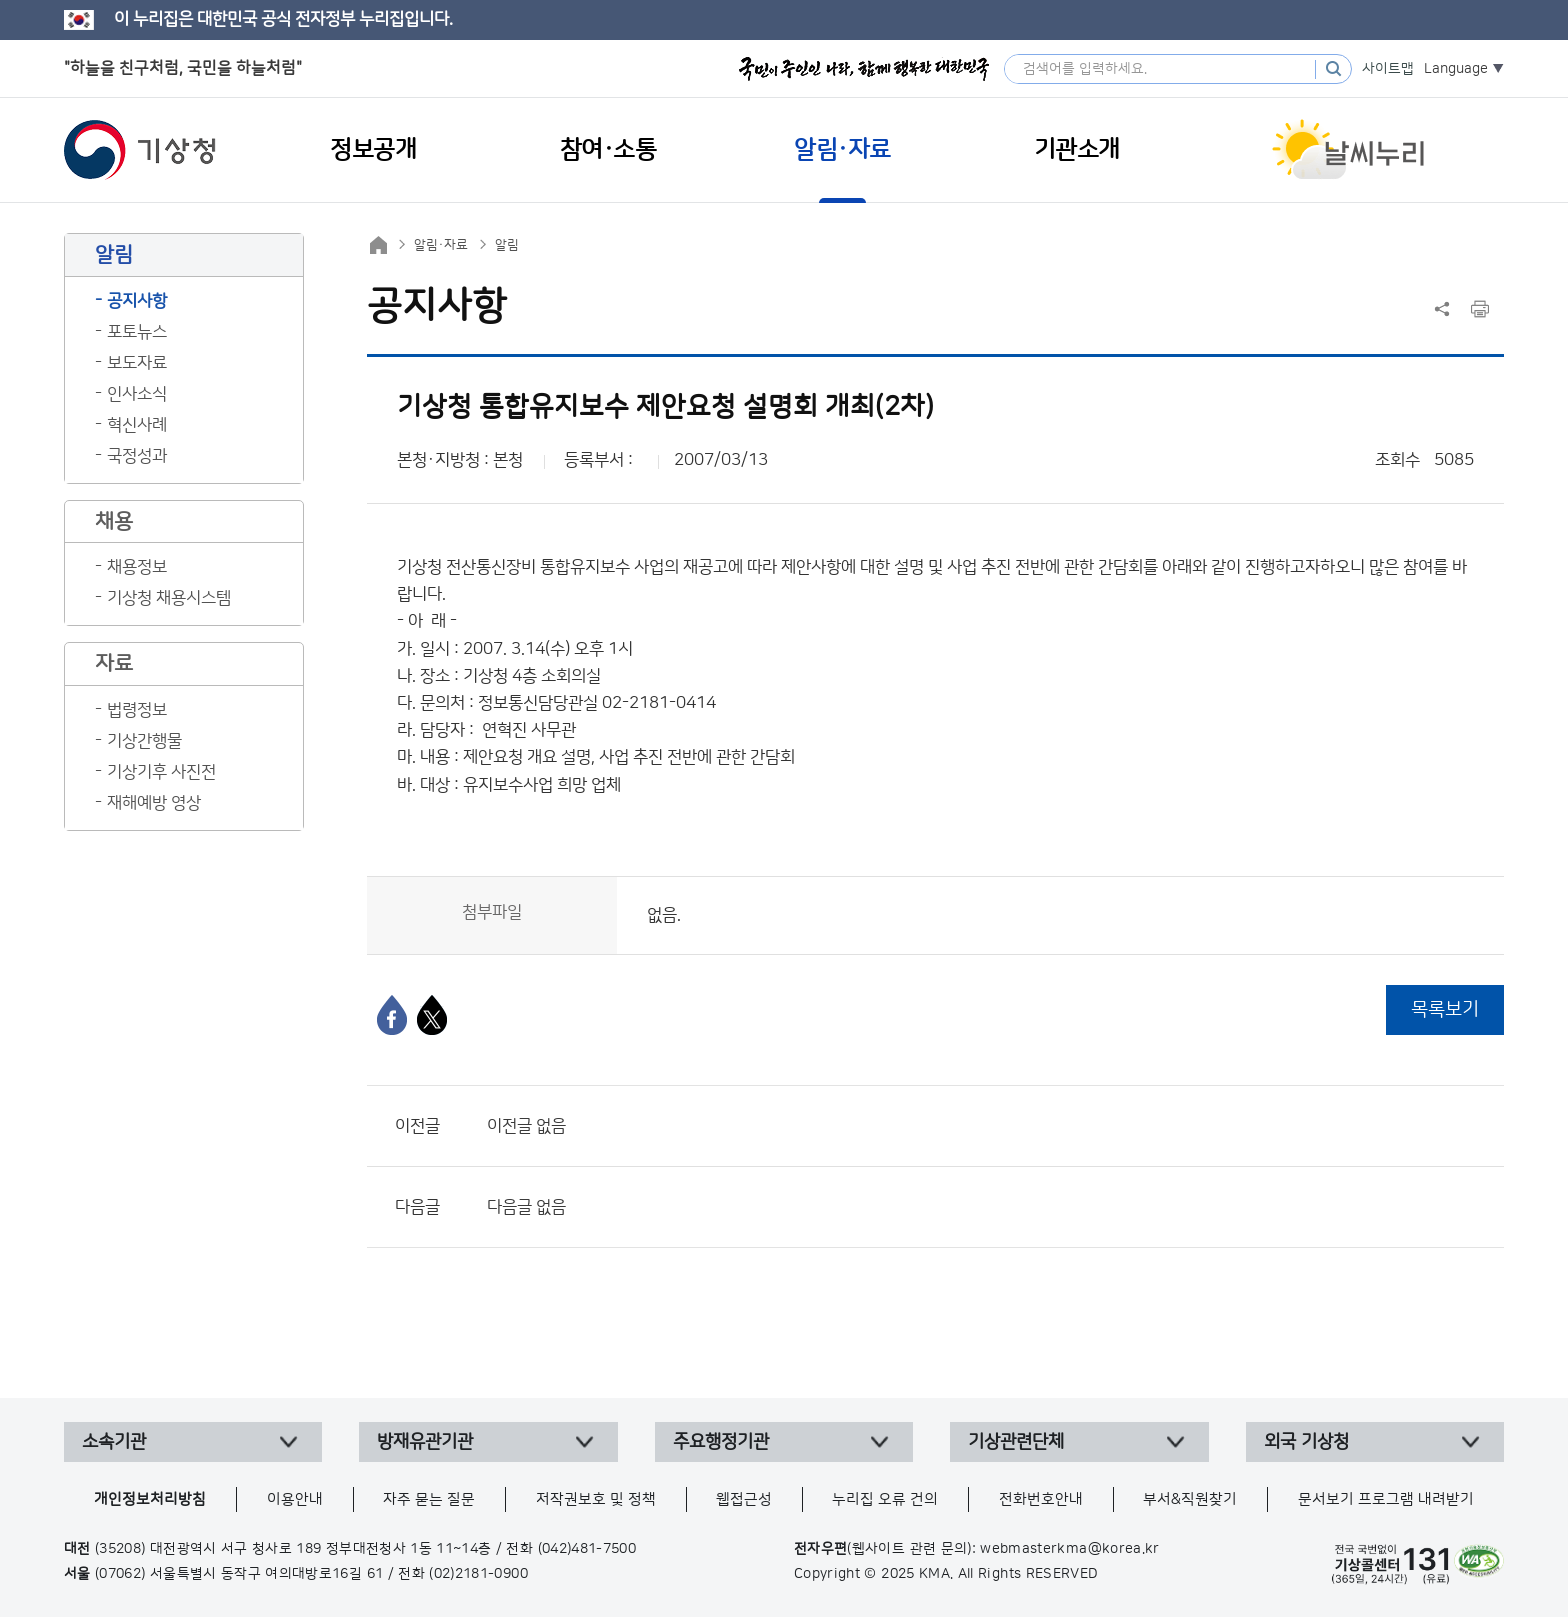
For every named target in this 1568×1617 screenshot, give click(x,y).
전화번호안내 (1041, 1499)
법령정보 (137, 710)
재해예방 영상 (154, 803)
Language (1456, 69)
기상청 (140, 150)
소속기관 (114, 1442)
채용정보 (137, 567)
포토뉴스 (137, 332)
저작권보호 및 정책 (596, 1499)
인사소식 (137, 394)
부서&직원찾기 (1190, 1499)
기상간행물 (144, 741)
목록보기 (1445, 1009)
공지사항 (137, 301)
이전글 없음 (526, 1126)
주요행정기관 (721, 1442)
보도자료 (137, 363)
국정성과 (137, 456)
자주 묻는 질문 (429, 1499)
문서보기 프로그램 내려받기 (1386, 1499)
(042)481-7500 (587, 1549)
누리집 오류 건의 (885, 1499)
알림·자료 (441, 245)
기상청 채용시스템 (169, 598)
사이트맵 (1388, 69)
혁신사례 (137, 425)
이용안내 (295, 1499)
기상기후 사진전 (161, 772)
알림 (507, 245)
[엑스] (432, 1015)
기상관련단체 (1016, 1442)
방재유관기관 (425, 1442)
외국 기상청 (1306, 1442)
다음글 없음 (526, 1207)
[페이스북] (392, 1015)
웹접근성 (744, 1499)
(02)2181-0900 (478, 1574)
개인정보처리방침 (150, 1499)
